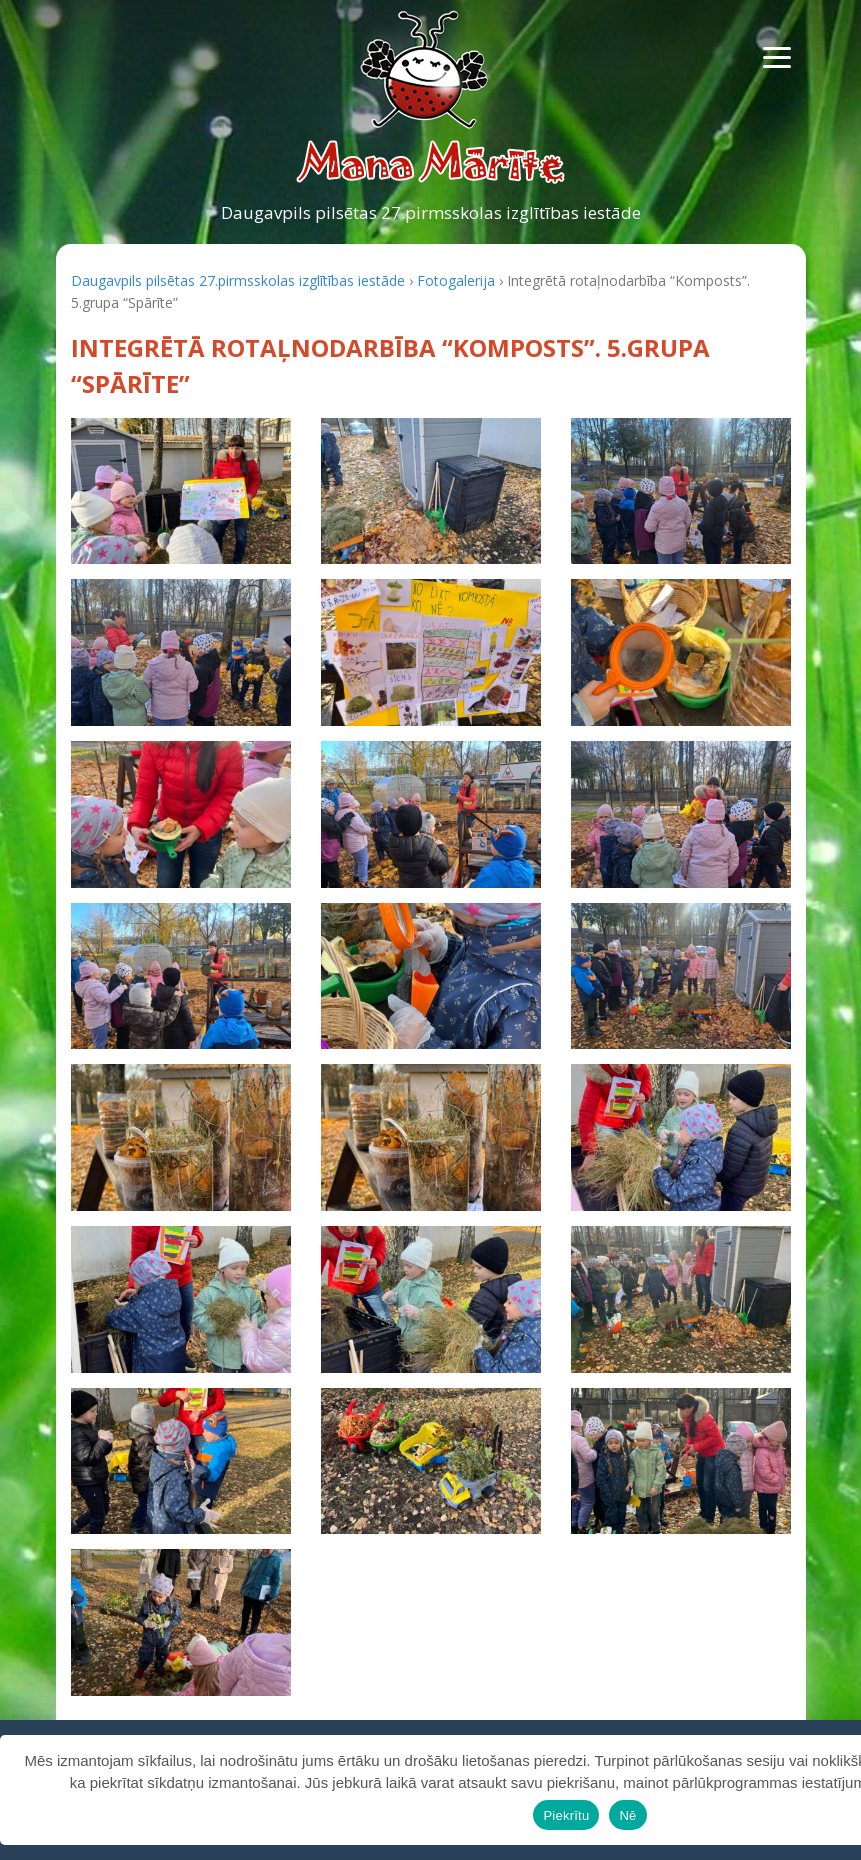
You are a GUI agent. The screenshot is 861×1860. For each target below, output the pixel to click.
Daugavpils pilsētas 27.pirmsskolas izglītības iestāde (431, 212)
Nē (627, 1815)
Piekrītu (566, 1815)
